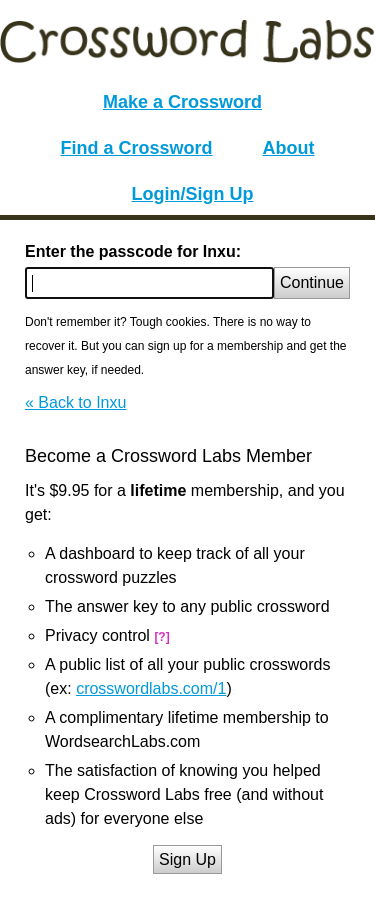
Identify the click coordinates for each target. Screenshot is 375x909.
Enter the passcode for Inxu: (133, 251)
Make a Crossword (182, 102)
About (289, 148)
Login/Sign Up (193, 194)
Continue (312, 282)
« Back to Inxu (75, 402)
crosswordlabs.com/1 (151, 688)
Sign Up (187, 859)
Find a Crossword (137, 148)
